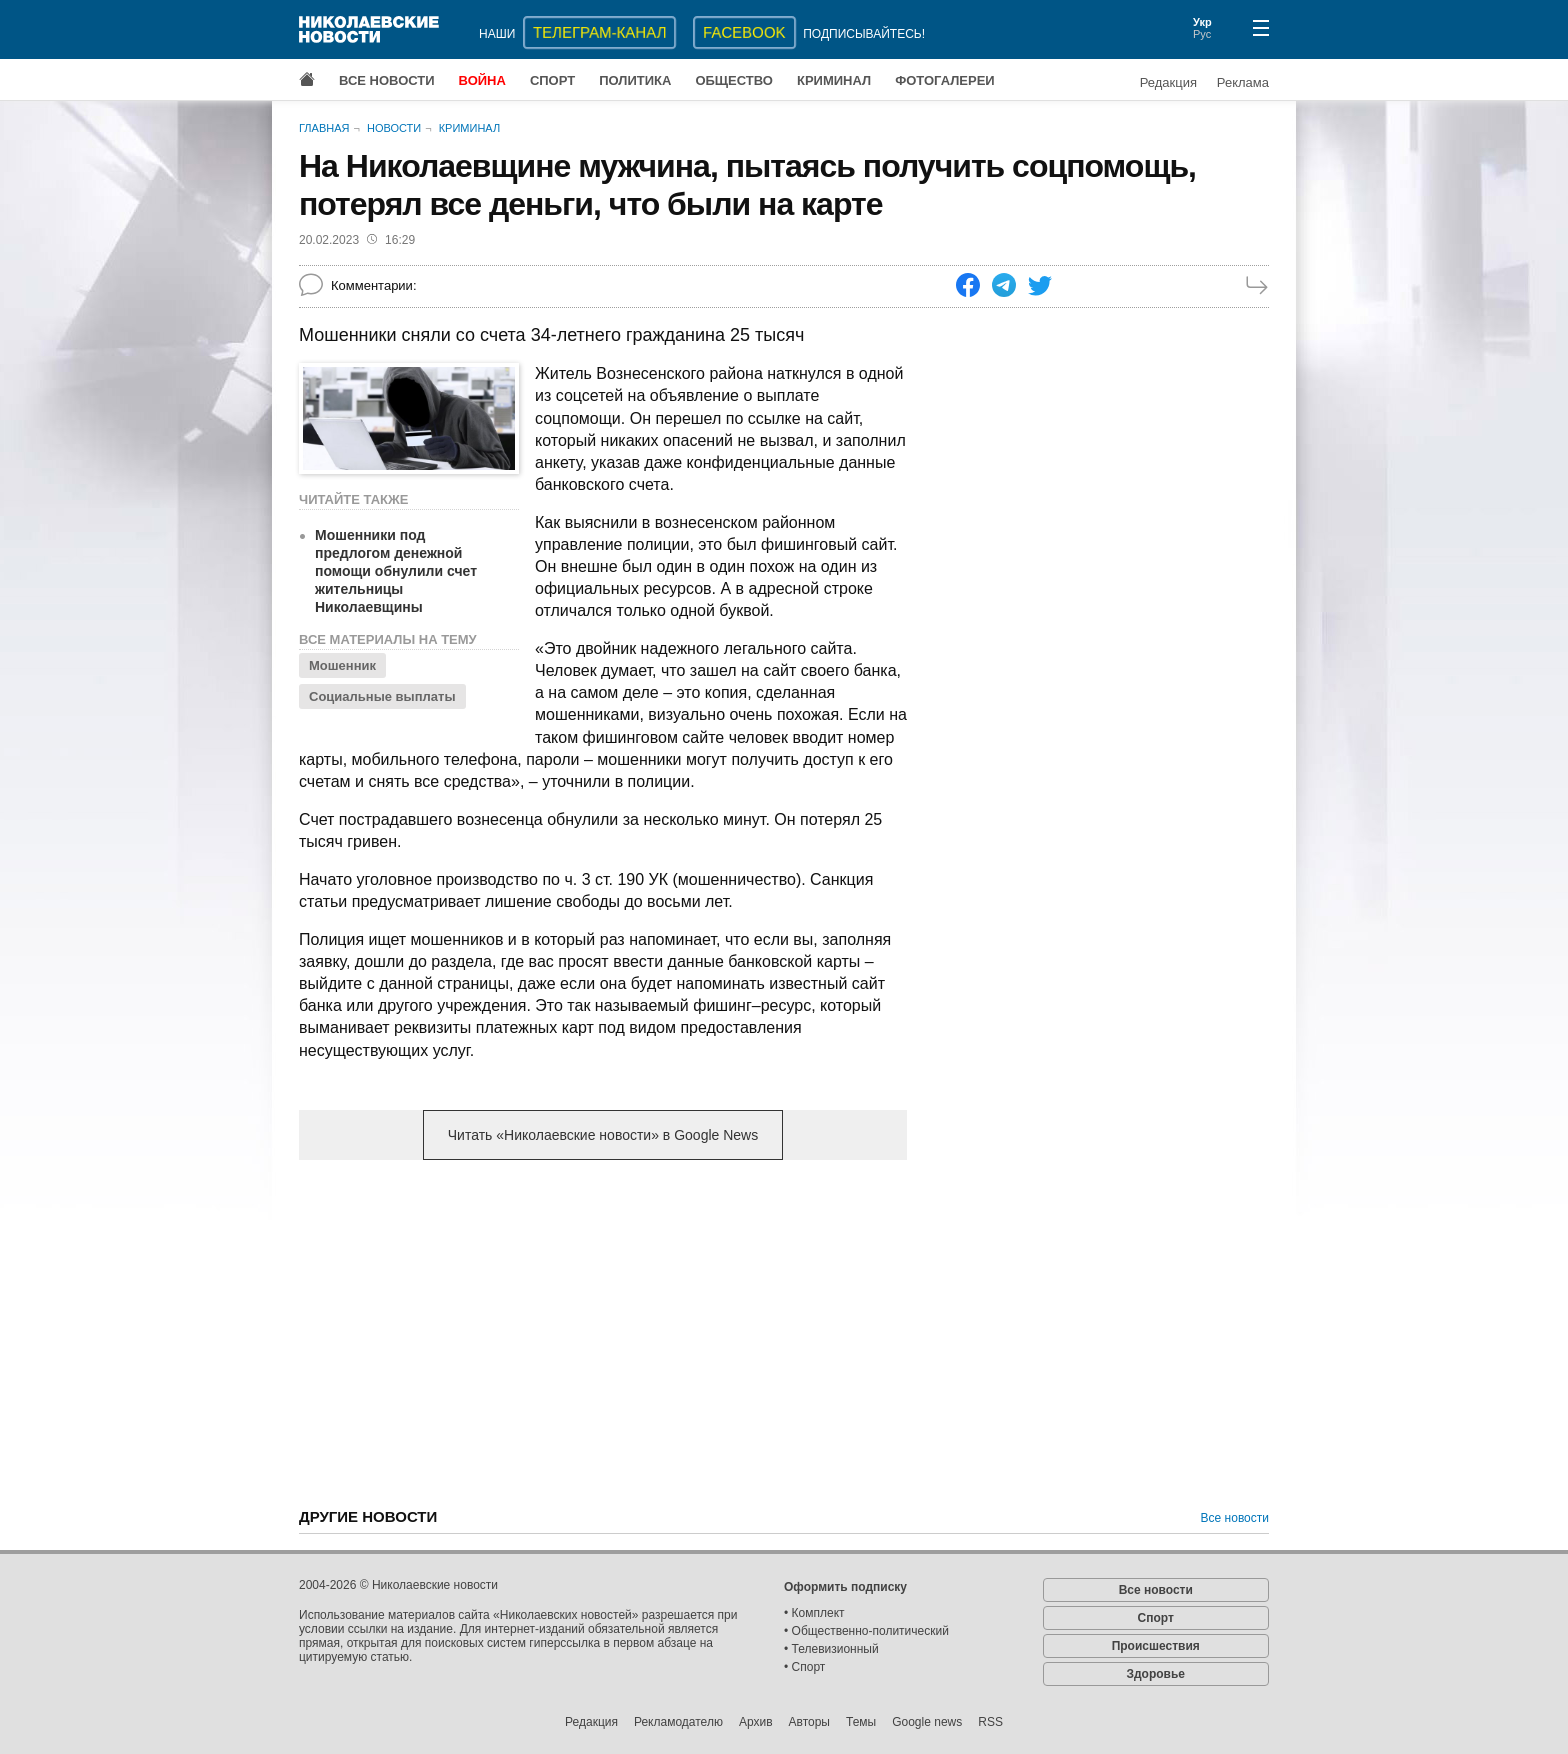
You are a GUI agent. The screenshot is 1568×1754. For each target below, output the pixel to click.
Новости (394, 128)
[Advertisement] (603, 1332)
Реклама (1243, 82)
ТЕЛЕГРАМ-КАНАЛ (599, 32)
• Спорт (804, 1667)
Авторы (809, 1722)
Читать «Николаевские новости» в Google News (603, 1135)
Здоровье (1155, 1674)
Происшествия (1156, 1646)
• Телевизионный (831, 1649)
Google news (927, 1722)
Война (482, 80)
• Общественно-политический (866, 1631)
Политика (635, 80)
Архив (756, 1722)
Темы (861, 1722)
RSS (990, 1722)
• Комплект (814, 1613)
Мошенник (342, 665)
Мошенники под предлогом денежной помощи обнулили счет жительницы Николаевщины (396, 571)
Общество (734, 80)
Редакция (1168, 82)
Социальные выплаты (382, 696)
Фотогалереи (945, 80)
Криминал (834, 80)
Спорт (552, 80)
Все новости (387, 80)
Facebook (744, 32)
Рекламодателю (678, 1722)
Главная (324, 128)
